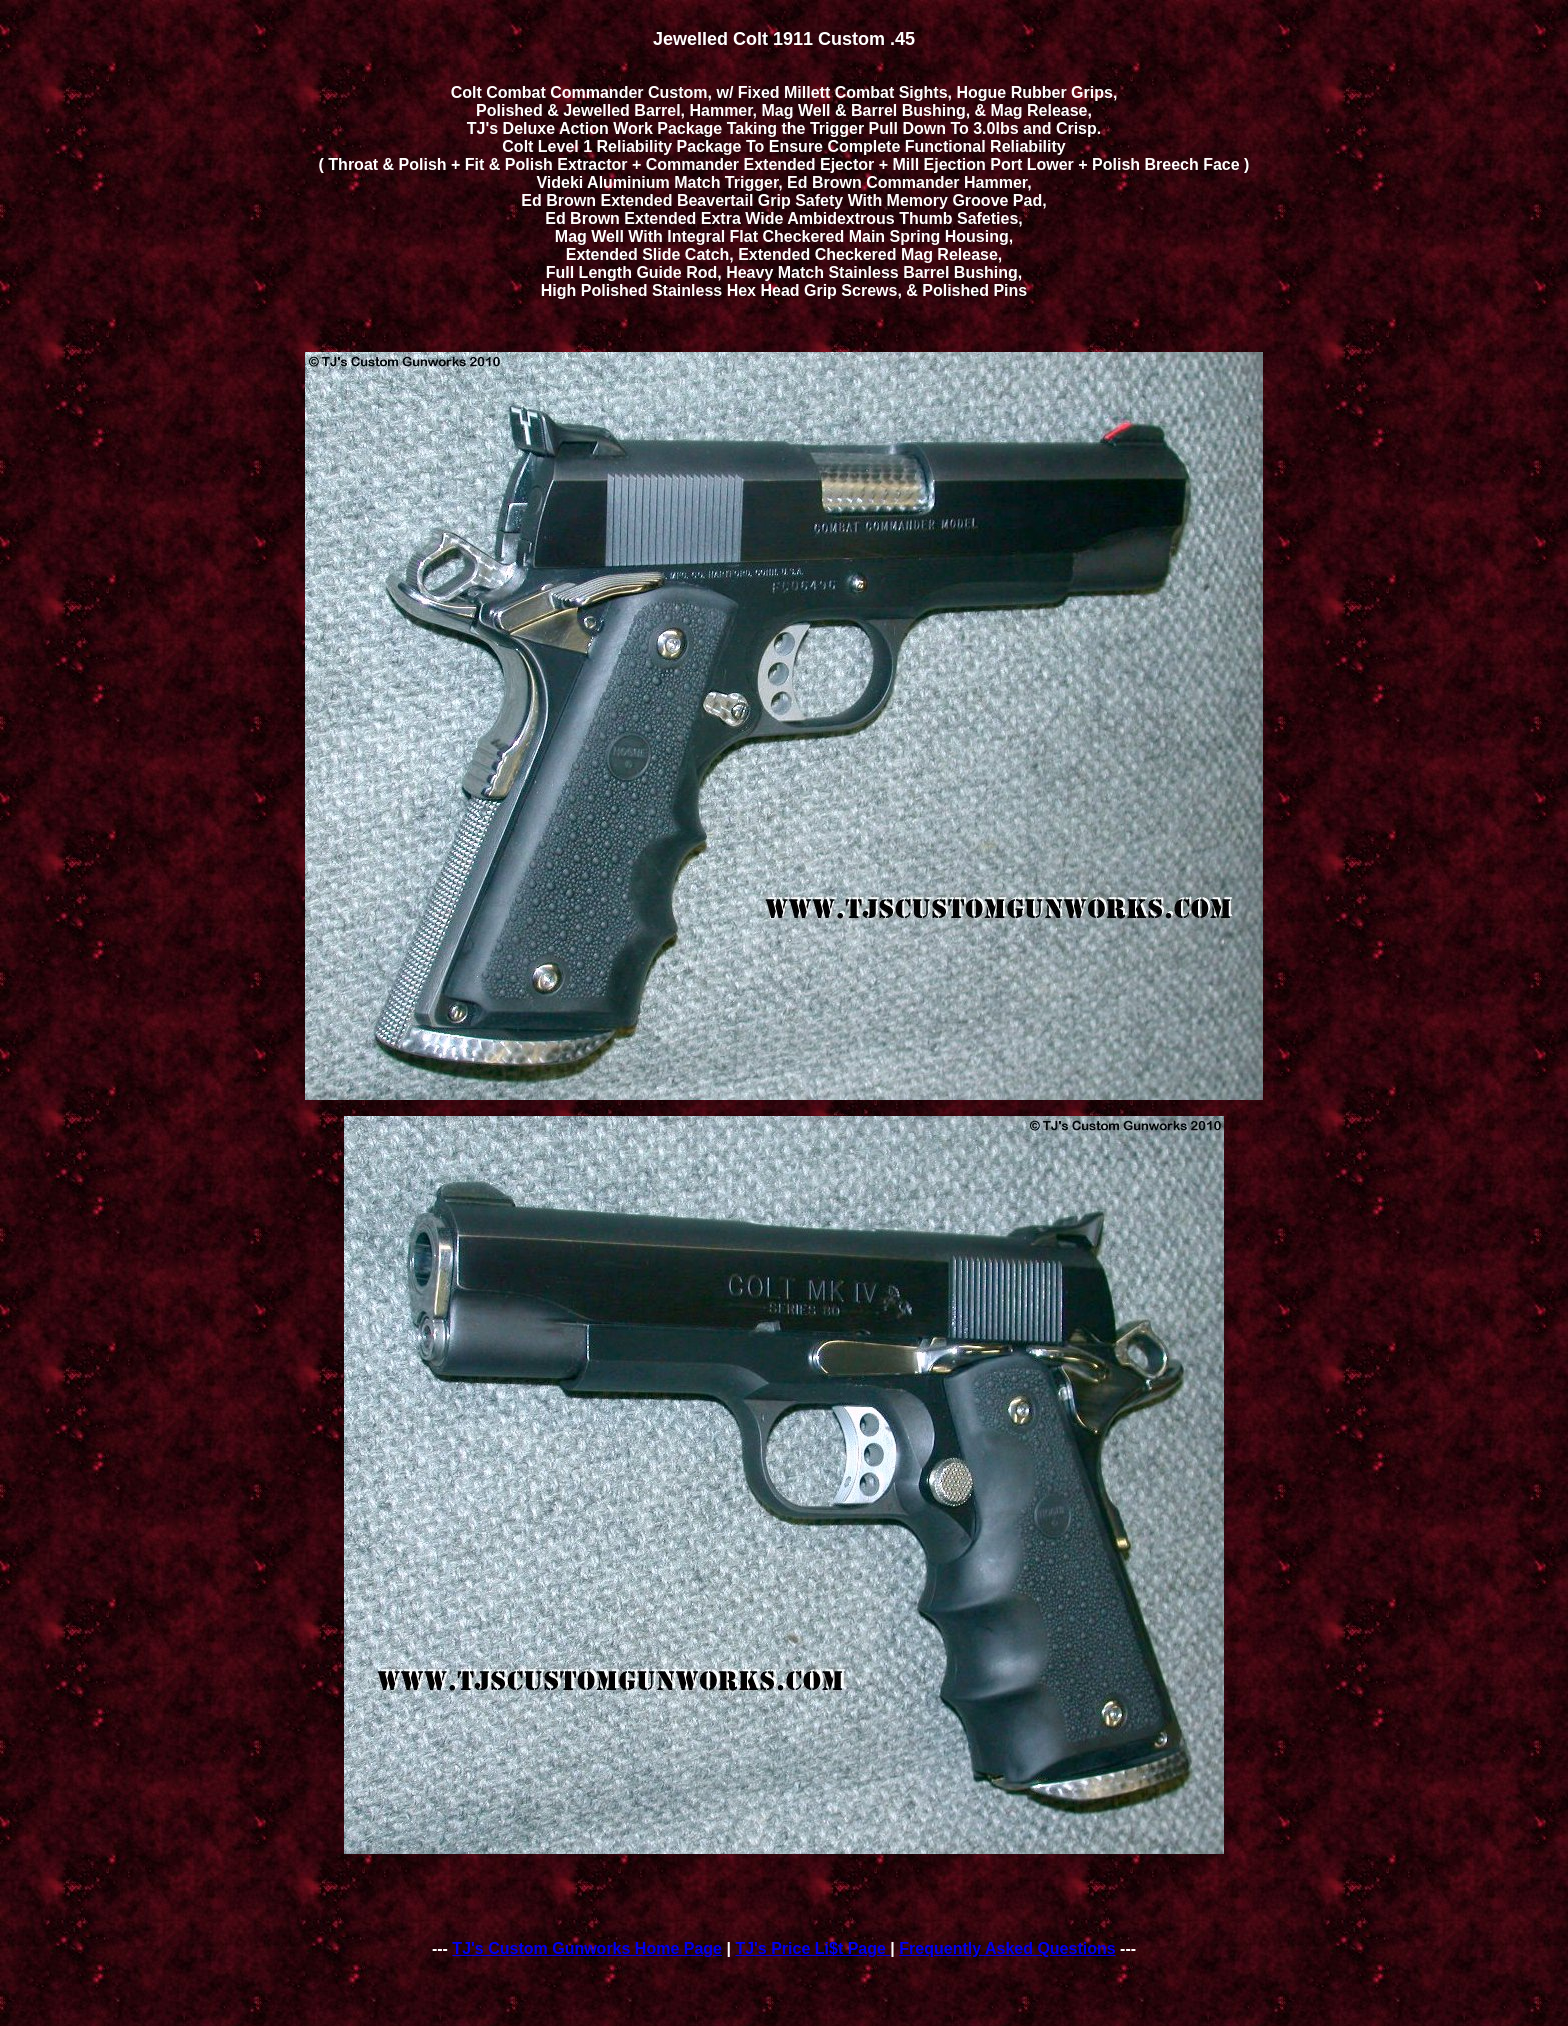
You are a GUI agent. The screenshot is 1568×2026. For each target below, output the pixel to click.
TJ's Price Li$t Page (812, 1948)
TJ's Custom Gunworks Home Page (587, 1948)
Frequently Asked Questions (1007, 1948)
